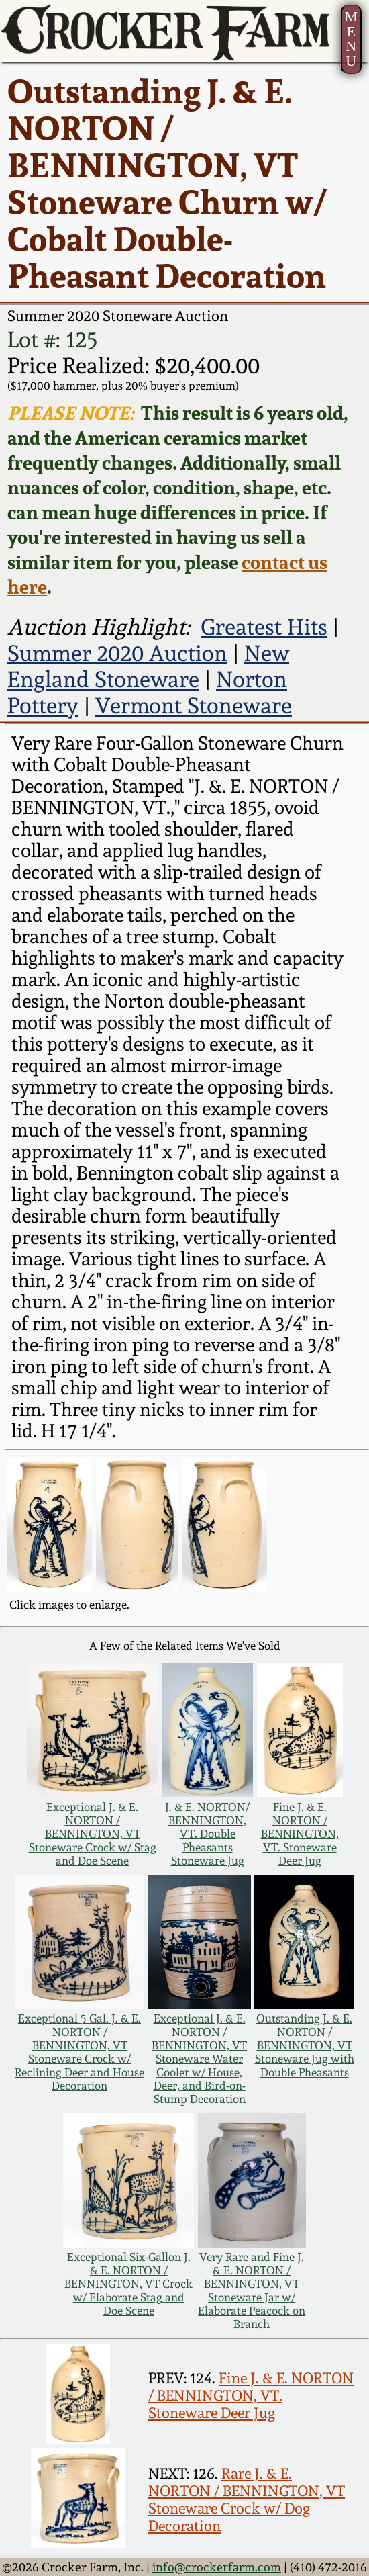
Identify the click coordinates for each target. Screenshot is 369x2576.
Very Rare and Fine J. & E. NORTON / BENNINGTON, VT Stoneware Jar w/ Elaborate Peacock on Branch (251, 2290)
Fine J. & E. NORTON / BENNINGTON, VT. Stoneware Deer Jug (300, 1833)
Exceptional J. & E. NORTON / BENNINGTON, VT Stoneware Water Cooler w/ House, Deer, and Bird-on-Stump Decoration (199, 2059)
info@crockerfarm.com (216, 2567)
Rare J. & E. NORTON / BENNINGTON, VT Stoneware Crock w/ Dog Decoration (246, 2499)
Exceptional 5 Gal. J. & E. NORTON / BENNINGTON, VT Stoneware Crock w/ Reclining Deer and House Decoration (79, 2052)
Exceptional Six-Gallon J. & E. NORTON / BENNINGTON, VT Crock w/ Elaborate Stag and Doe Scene (128, 2283)
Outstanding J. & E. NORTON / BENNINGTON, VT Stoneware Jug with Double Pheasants (304, 2045)
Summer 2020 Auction (117, 653)
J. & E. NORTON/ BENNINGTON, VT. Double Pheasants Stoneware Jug (207, 1833)
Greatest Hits (264, 627)
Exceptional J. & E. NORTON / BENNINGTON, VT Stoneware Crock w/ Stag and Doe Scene (92, 1833)
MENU (351, 38)
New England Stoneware (148, 666)
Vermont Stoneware (193, 706)
